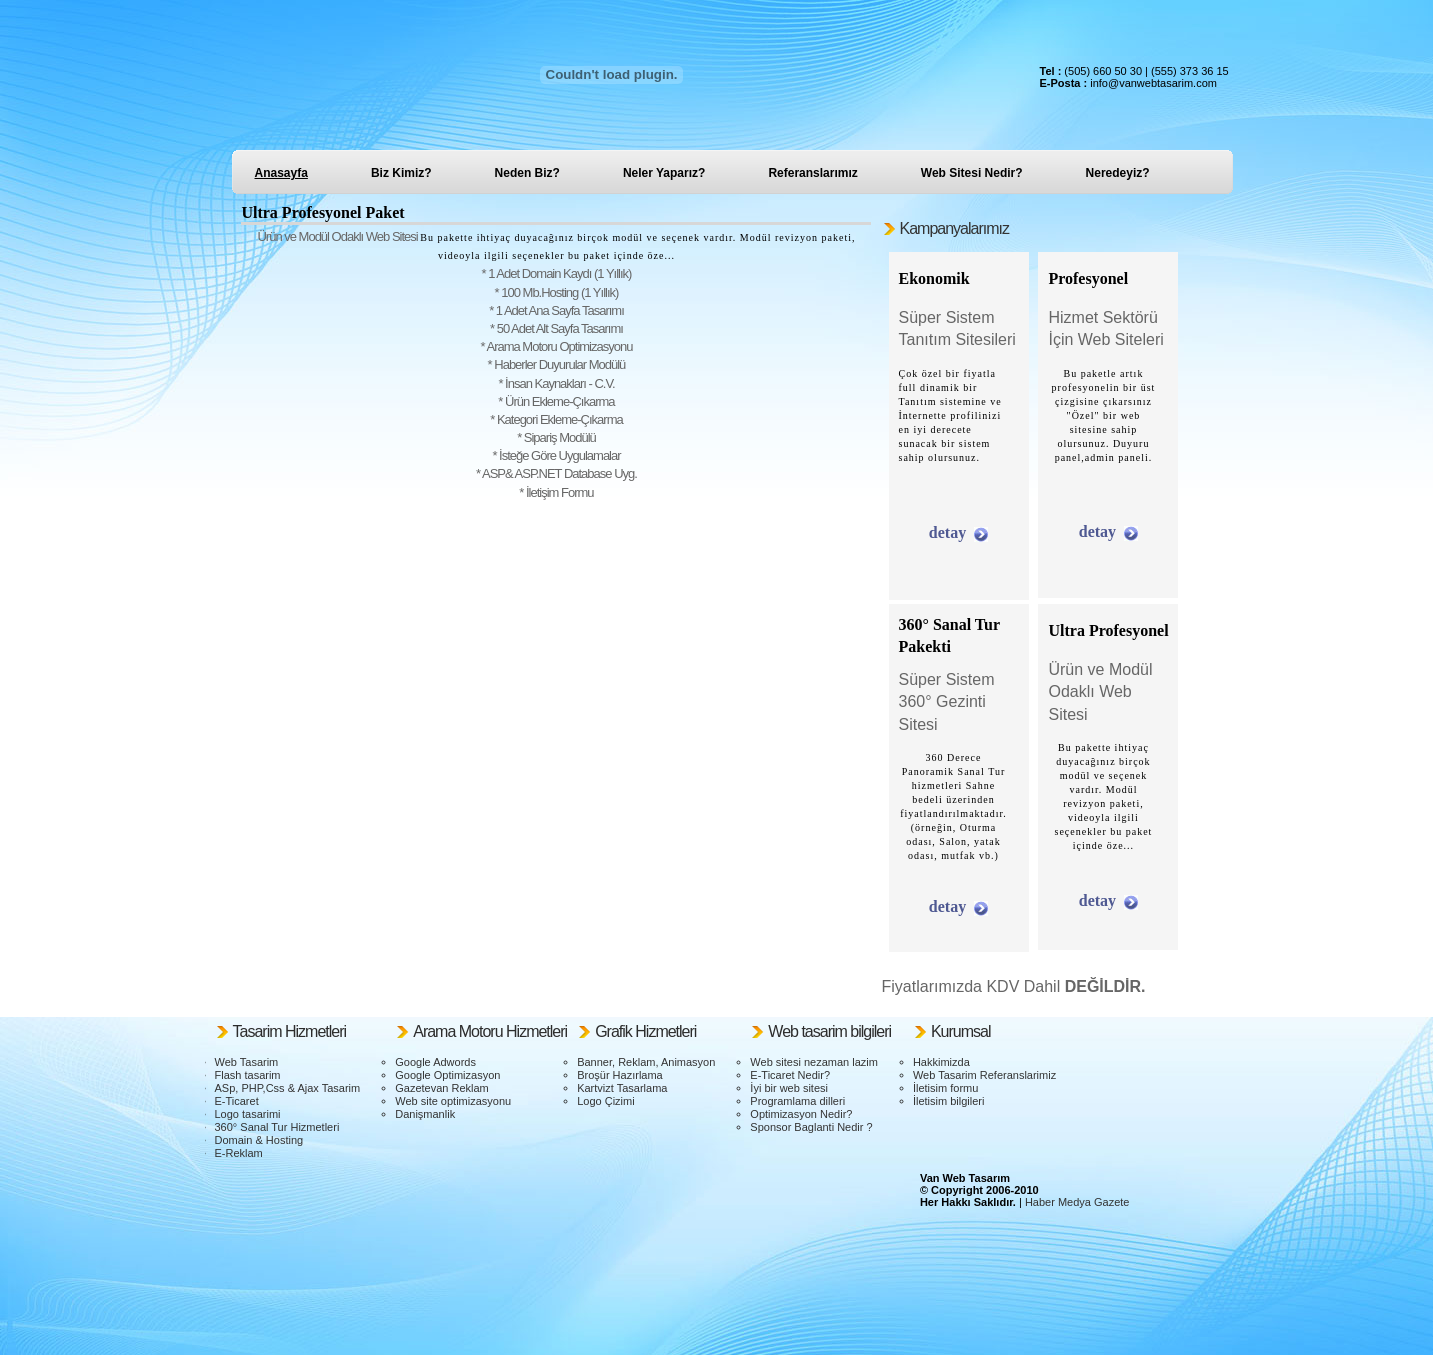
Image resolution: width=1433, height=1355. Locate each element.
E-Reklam (239, 1153)
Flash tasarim (248, 1075)
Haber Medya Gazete (1077, 1202)
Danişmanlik (425, 1114)
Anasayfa (281, 173)
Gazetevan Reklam (442, 1088)
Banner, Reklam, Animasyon (646, 1062)
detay (947, 532)
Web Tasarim (247, 1062)
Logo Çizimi (605, 1101)
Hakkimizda (941, 1062)
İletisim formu (945, 1088)
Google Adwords (435, 1062)
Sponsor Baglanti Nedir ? (811, 1127)
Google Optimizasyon (447, 1075)
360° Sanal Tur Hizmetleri (277, 1127)
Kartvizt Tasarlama (622, 1088)
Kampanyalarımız (955, 228)
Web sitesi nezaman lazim (814, 1062)
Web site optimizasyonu (453, 1101)
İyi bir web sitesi (789, 1088)
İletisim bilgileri (949, 1101)
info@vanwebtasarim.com (1153, 83)
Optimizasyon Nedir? (801, 1114)
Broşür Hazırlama (620, 1075)
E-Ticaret (237, 1101)
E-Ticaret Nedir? (790, 1075)
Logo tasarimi (248, 1114)
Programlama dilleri (797, 1101)
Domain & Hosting (259, 1140)
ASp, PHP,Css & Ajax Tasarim (288, 1088)
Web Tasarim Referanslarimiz (984, 1075)
